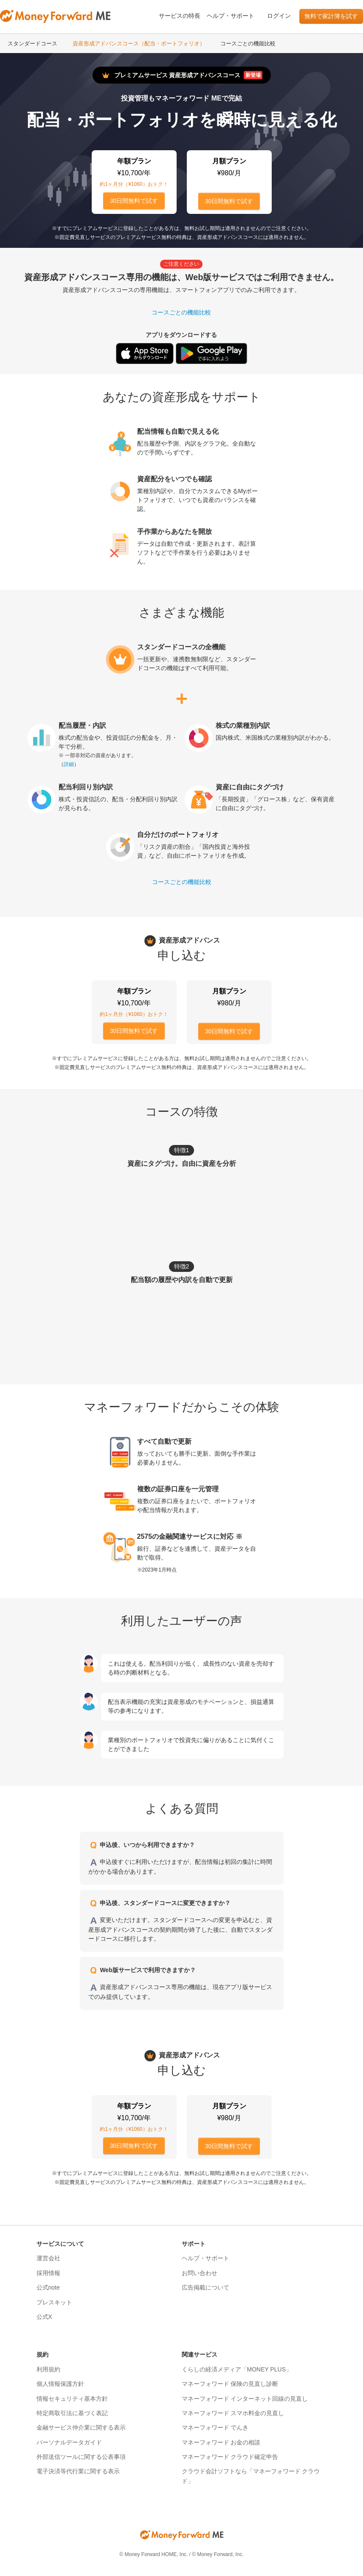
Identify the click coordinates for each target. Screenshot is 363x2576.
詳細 (69, 764)
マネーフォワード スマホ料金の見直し (233, 2413)
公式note (48, 2287)
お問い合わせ (199, 2273)
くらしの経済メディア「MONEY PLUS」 (237, 2369)
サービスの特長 (179, 15)
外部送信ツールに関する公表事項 (81, 2456)
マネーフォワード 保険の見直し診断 (230, 2383)
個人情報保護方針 (60, 2383)
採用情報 (48, 2273)
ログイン (279, 15)
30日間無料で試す (134, 200)
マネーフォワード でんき (215, 2427)
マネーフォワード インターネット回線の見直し (245, 2398)
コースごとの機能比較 (248, 43)
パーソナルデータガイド (69, 2442)
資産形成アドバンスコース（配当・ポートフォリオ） (139, 43)
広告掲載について (205, 2287)
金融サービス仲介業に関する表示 (81, 2427)
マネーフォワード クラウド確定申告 (230, 2456)
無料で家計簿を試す (331, 16)
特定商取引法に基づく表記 (72, 2413)
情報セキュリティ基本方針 (72, 2398)
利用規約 (48, 2369)
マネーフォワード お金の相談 (221, 2442)
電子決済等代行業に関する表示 (78, 2471)
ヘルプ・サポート (230, 15)
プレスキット (54, 2302)
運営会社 (48, 2258)
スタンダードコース (32, 43)
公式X (44, 2316)
